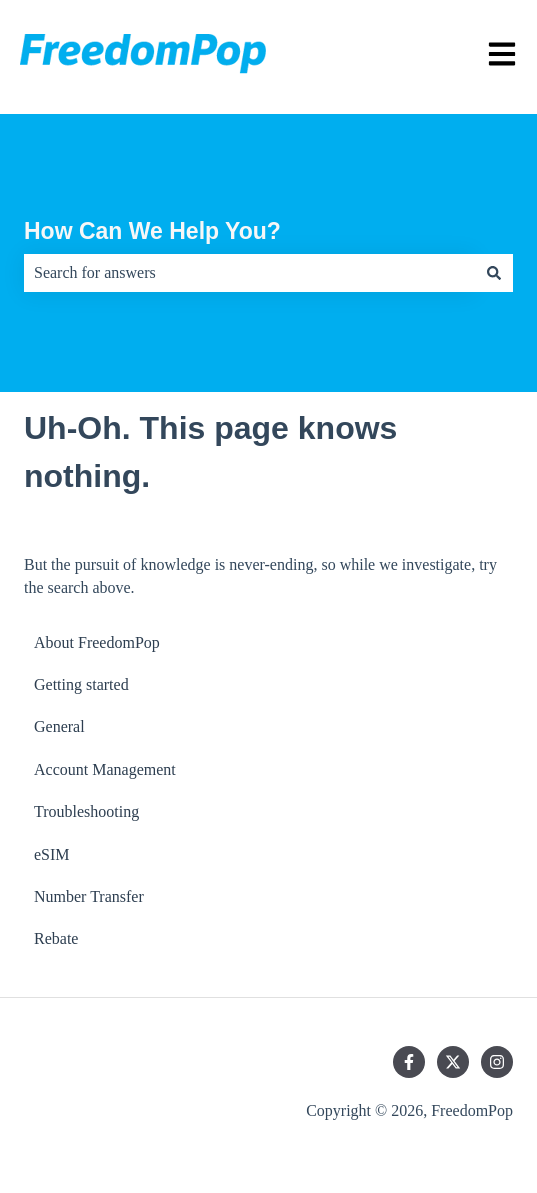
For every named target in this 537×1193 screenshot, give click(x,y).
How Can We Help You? (152, 231)
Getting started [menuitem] (81, 684)
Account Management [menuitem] (105, 769)
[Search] (494, 273)
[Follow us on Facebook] (409, 1062)
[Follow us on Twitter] (453, 1062)
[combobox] (249, 273)
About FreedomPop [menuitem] (97, 642)
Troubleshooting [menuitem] (86, 811)
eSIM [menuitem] (52, 854)
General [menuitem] (59, 726)
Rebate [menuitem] (56, 938)
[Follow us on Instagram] (497, 1062)
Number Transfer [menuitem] (89, 896)
